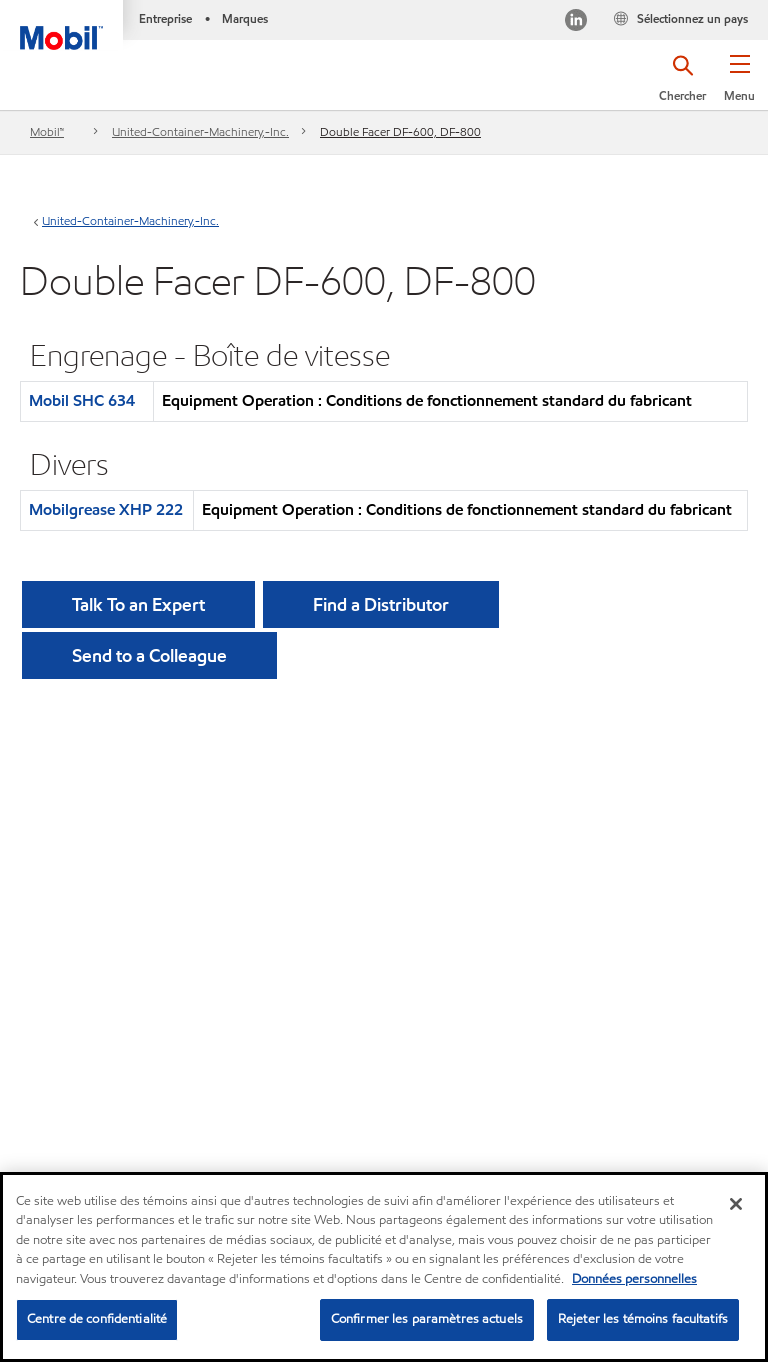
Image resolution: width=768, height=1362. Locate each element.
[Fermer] (736, 1204)
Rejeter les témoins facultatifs (643, 1319)
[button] (739, 85)
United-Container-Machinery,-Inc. (200, 131)
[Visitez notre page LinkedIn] (576, 22)
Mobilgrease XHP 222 (106, 509)
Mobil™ (47, 131)
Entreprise (165, 18)
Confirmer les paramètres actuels (427, 1319)
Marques (245, 18)
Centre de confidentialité (97, 1319)
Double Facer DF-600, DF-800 (400, 131)
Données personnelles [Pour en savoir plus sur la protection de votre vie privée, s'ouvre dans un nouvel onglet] (634, 1279)
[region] (384, 1267)
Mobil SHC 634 (82, 400)
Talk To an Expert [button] (138, 604)
